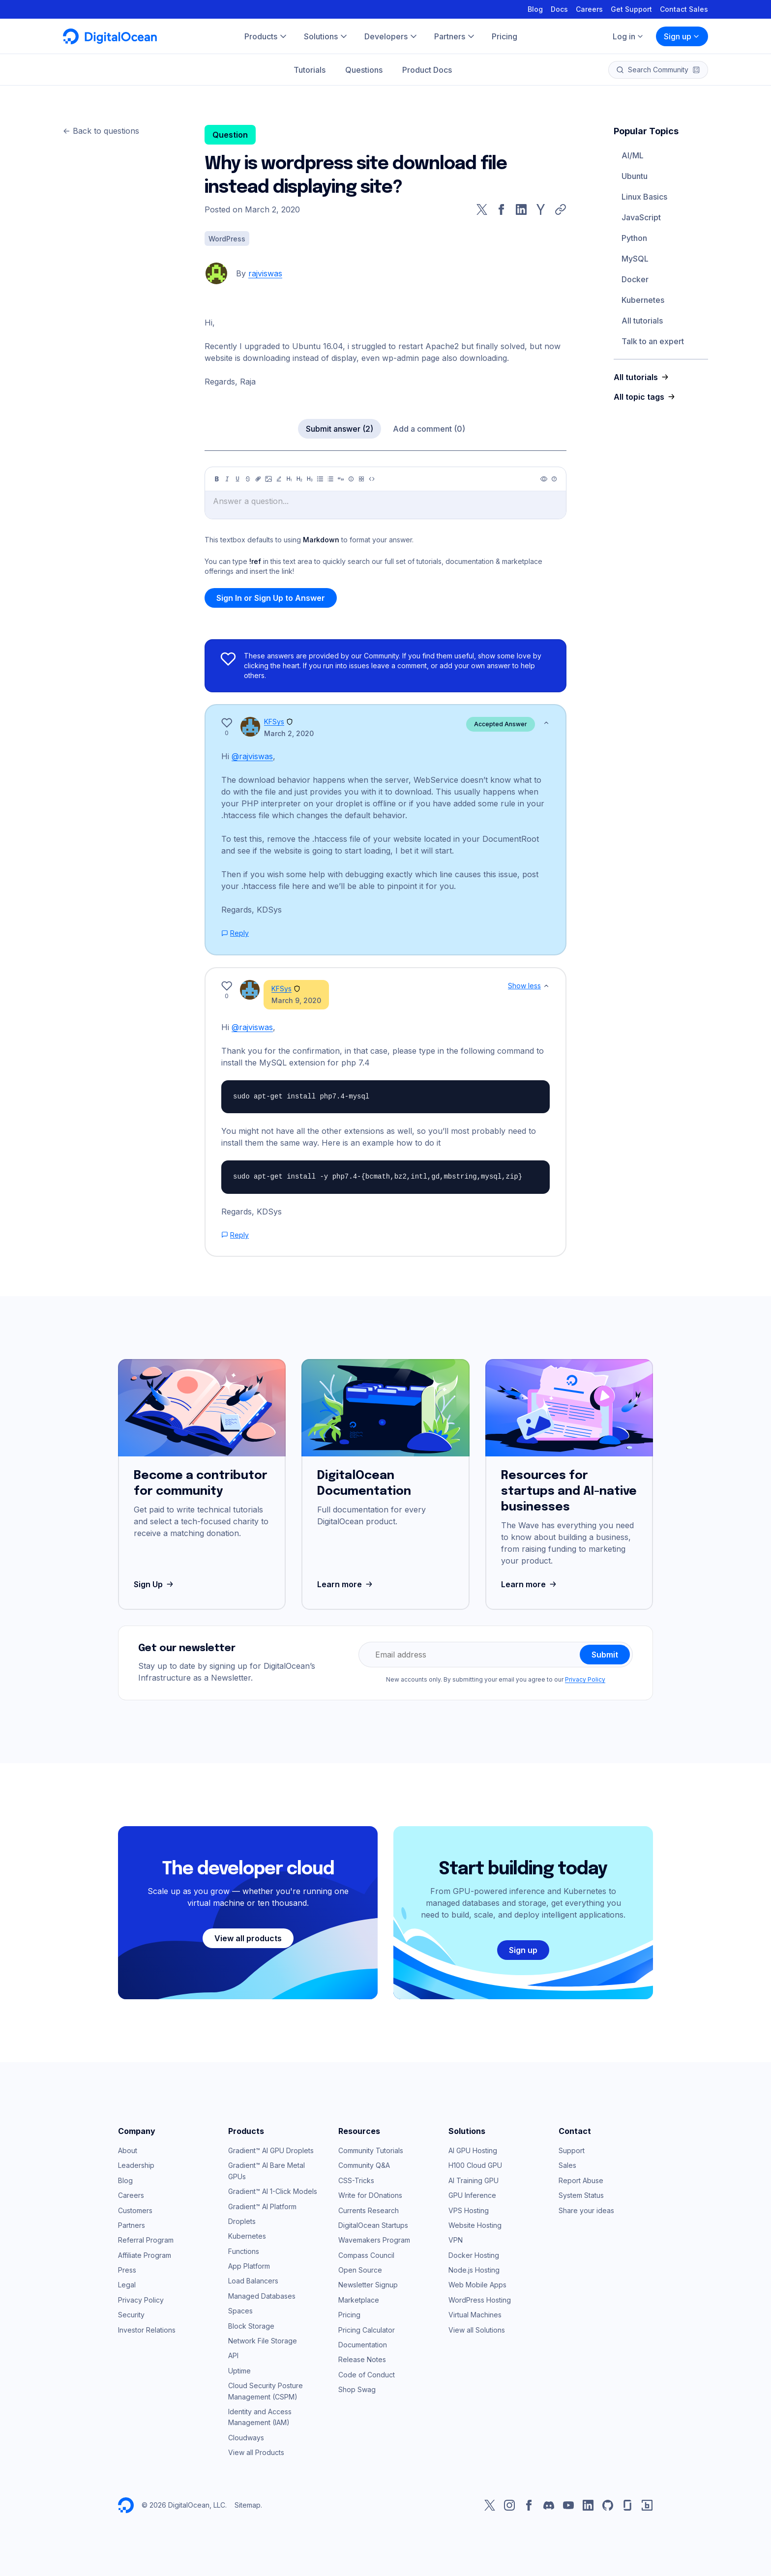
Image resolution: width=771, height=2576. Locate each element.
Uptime (239, 2371)
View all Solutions (476, 2330)
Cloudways (246, 2437)
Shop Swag (357, 2389)
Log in (628, 36)
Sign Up (155, 1584)
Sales (567, 2165)
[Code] (372, 479)
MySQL (635, 259)
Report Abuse (581, 2180)
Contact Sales (684, 9)
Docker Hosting (473, 2255)
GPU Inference (472, 2195)
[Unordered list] (320, 479)
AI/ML (633, 155)
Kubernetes (643, 300)
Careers (589, 9)
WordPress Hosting (479, 2300)
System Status (581, 2195)
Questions (364, 70)
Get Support (631, 9)
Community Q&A (364, 2165)
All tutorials (642, 321)
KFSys (274, 721)
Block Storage (251, 2326)
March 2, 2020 (289, 733)
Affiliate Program (144, 2255)
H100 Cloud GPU (475, 2165)
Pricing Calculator (366, 2330)
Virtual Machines (475, 2314)
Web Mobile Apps (477, 2284)
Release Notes (362, 2359)
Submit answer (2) (339, 429)
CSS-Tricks (356, 2180)
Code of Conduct (366, 2374)
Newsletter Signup (368, 2284)
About (127, 2150)
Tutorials (310, 70)
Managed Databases (262, 2296)
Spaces (240, 2311)
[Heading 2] (299, 479)
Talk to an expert (653, 341)
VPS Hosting (468, 2210)
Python (634, 238)
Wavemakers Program (374, 2240)
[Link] (258, 479)
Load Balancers (253, 2281)
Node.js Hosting (474, 2270)
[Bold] (217, 479)
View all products (248, 1938)
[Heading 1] (289, 479)
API (233, 2355)
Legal (127, 2284)
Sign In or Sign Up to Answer (270, 598)
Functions (243, 2251)
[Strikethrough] (248, 479)
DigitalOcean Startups (373, 2225)
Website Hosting (475, 2225)
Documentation (362, 2344)
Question (230, 135)
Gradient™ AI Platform (262, 2206)
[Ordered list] (330, 479)
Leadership (136, 2165)
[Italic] (227, 479)
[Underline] (237, 479)
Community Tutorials (370, 2150)
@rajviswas (252, 756)
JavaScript (641, 217)
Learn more (346, 1584)
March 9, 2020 (296, 1000)
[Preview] (544, 479)
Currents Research (368, 2210)
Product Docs (427, 70)
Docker (635, 279)
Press (127, 2270)
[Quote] (341, 479)
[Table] (361, 479)
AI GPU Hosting (472, 2150)
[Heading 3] (310, 479)
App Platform (249, 2266)
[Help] (554, 479)
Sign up (682, 36)
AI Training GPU (473, 2180)
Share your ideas (586, 2210)
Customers (135, 2210)
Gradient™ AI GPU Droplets (271, 2150)
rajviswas (265, 273)
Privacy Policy (585, 1679)
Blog (535, 9)
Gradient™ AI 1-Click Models (272, 2191)
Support (572, 2150)
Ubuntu (635, 176)
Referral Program (146, 2240)
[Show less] (546, 722)
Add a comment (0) (429, 429)
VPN (455, 2240)
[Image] (268, 479)
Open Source (360, 2270)
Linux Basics (644, 197)
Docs (559, 9)
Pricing (349, 2314)
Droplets (242, 2221)
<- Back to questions (101, 131)
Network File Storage (262, 2341)
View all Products (256, 2452)
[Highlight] (279, 479)
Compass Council (366, 2255)
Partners (131, 2225)
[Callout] (351, 479)
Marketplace (358, 2300)
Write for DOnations (370, 2195)
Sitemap (248, 2505)
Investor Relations (147, 2330)
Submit (605, 1654)
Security (131, 2314)
